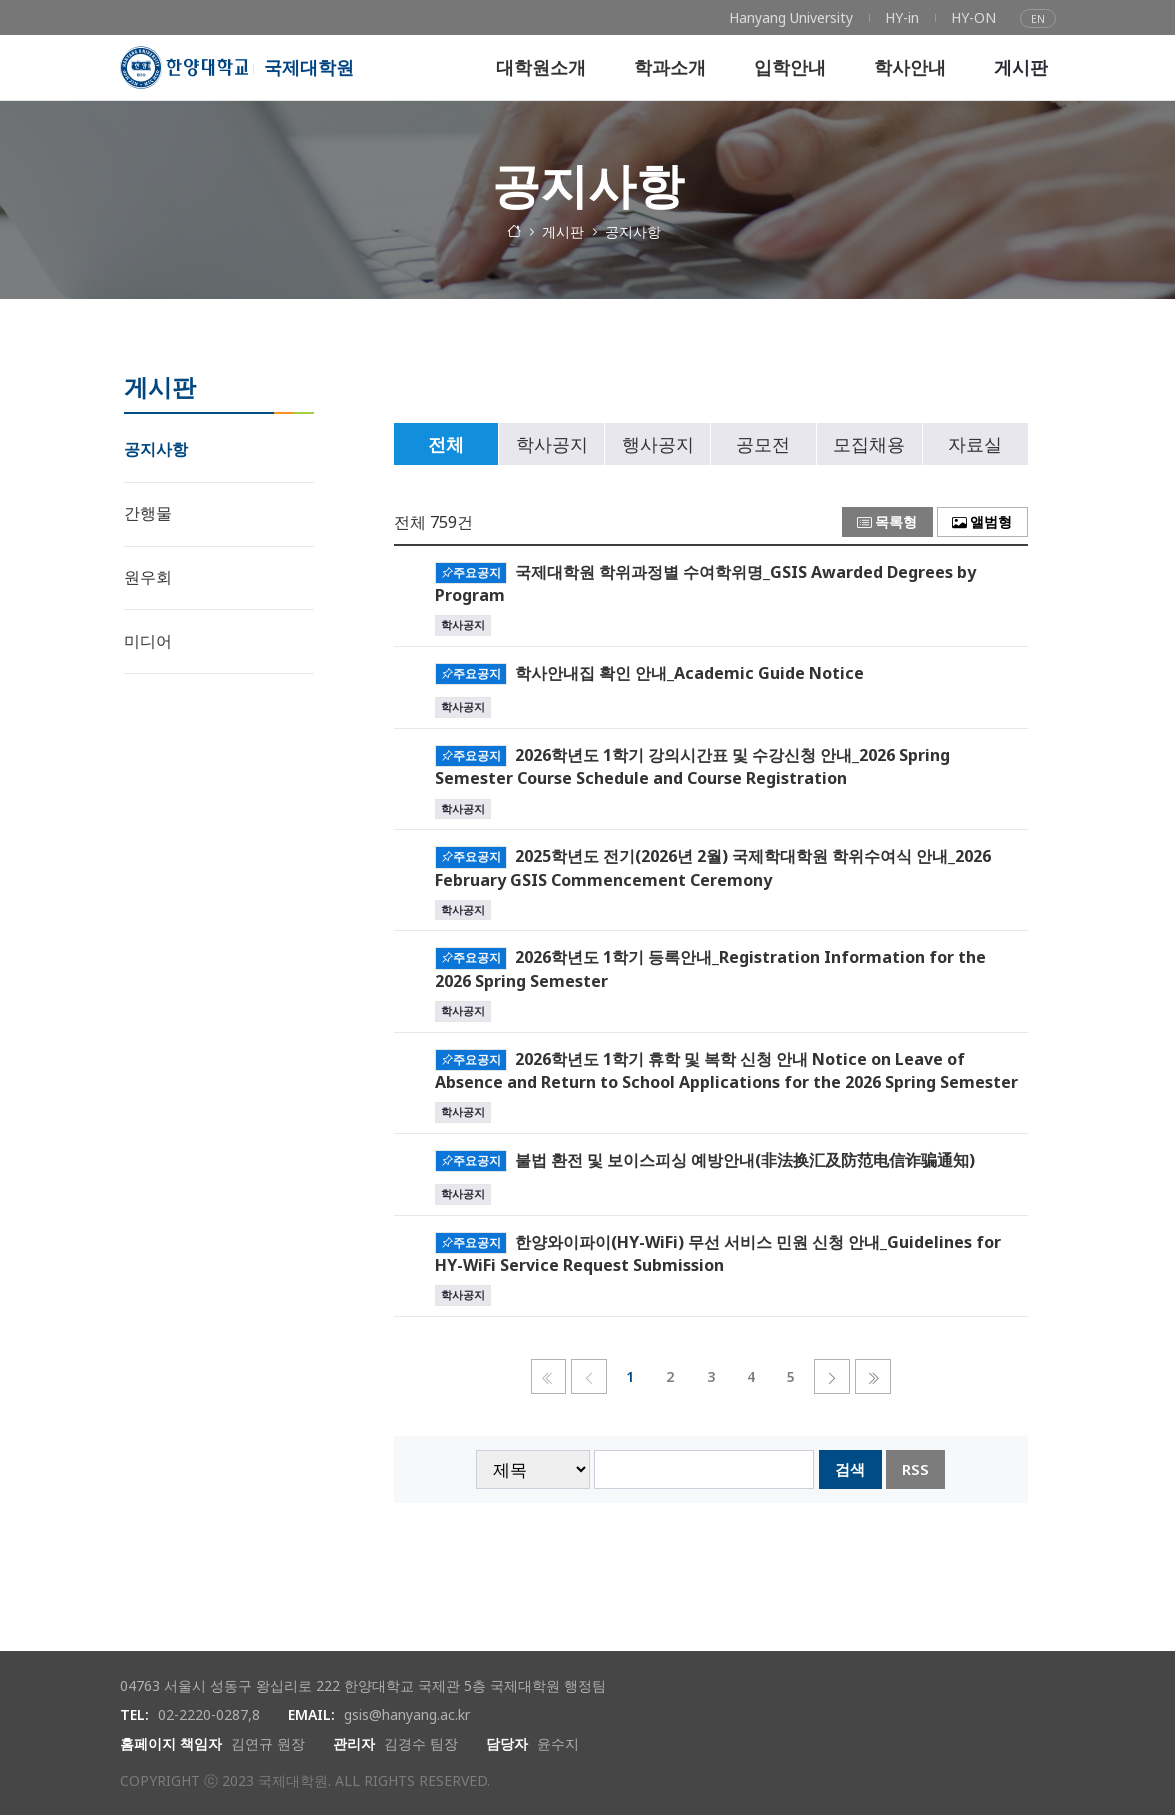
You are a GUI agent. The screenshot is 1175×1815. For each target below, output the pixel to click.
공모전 (763, 444)
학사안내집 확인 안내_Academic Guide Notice (689, 672)
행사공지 (658, 444)
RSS (915, 1469)
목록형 (887, 522)
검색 (850, 1469)
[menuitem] (791, 17)
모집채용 (869, 444)
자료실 (975, 444)
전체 (446, 444)
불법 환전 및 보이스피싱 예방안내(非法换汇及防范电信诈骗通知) (745, 1159)
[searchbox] (704, 1469)
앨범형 (982, 522)
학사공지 (552, 444)
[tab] (446, 444)
